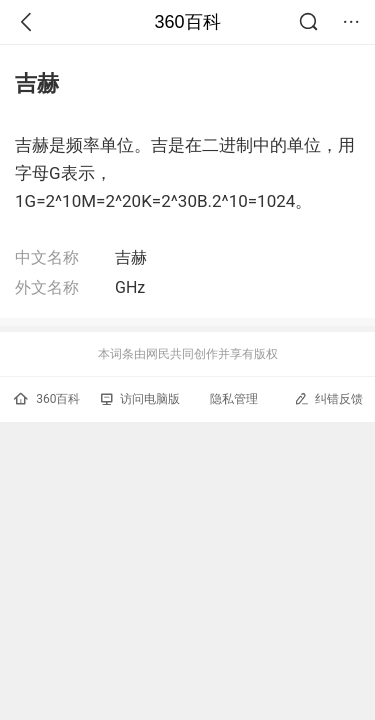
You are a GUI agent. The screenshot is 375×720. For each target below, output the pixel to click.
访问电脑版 (140, 399)
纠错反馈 (328, 398)
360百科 (187, 22)
